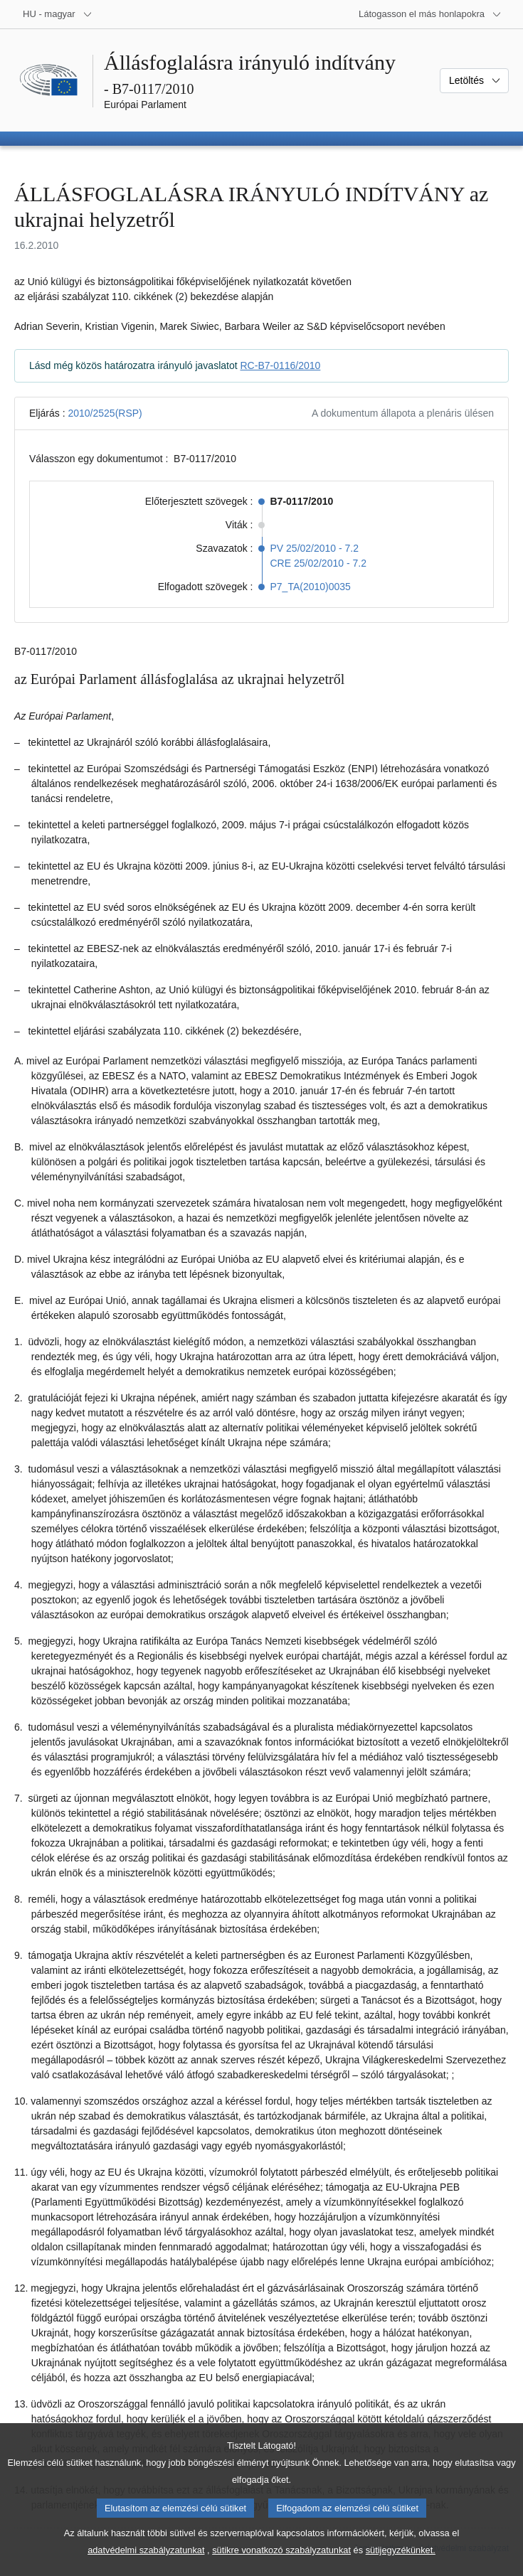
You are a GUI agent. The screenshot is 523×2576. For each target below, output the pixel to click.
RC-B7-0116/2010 (281, 365)
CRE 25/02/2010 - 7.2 (318, 563)
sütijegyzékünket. (400, 2565)
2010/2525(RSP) (105, 413)
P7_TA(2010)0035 (310, 586)
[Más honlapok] (430, 14)
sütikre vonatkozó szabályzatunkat (281, 2565)
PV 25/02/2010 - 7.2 (314, 548)
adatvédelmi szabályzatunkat (146, 2565)
